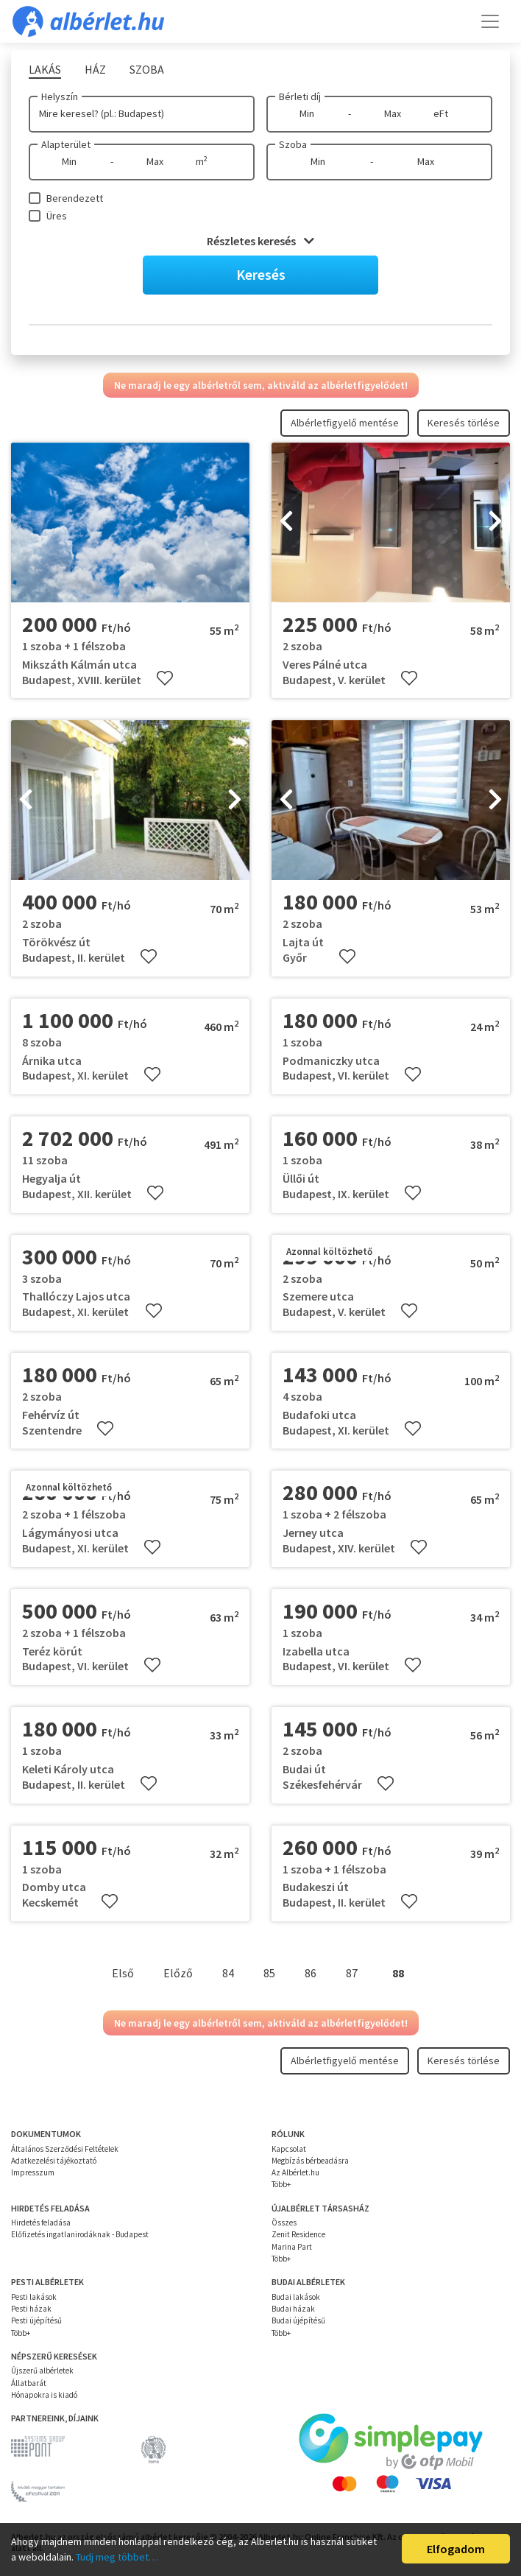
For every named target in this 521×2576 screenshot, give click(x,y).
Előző (178, 1973)
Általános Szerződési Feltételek (64, 2149)
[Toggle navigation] (490, 21)
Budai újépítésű (298, 2320)
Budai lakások (296, 2297)
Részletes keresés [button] (260, 240)
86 (310, 1973)
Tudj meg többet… (117, 2556)
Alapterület (66, 144)
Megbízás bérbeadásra (310, 2161)
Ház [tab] (95, 69)
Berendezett (74, 198)
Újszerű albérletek (42, 2370)
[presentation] (286, 522)
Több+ (281, 2184)
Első (123, 1973)
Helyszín (59, 96)
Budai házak (293, 2309)
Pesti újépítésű (36, 2320)
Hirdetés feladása (41, 2222)
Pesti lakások (34, 2297)
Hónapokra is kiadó (44, 2395)
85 (269, 1973)
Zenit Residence (298, 2234)
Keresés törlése (464, 422)
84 (228, 1973)
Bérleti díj (300, 96)
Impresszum (32, 2172)
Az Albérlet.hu (295, 2172)
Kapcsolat (289, 2149)
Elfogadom (456, 2548)
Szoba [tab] (147, 69)
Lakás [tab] (45, 69)
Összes (284, 2222)
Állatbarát (28, 2383)
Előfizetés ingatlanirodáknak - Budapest (80, 2234)
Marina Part (292, 2247)
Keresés (261, 274)
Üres (56, 215)
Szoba (293, 144)
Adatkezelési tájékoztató (53, 2161)
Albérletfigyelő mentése (345, 422)
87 (352, 1973)
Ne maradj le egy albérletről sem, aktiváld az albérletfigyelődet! (261, 385)
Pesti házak (31, 2309)
